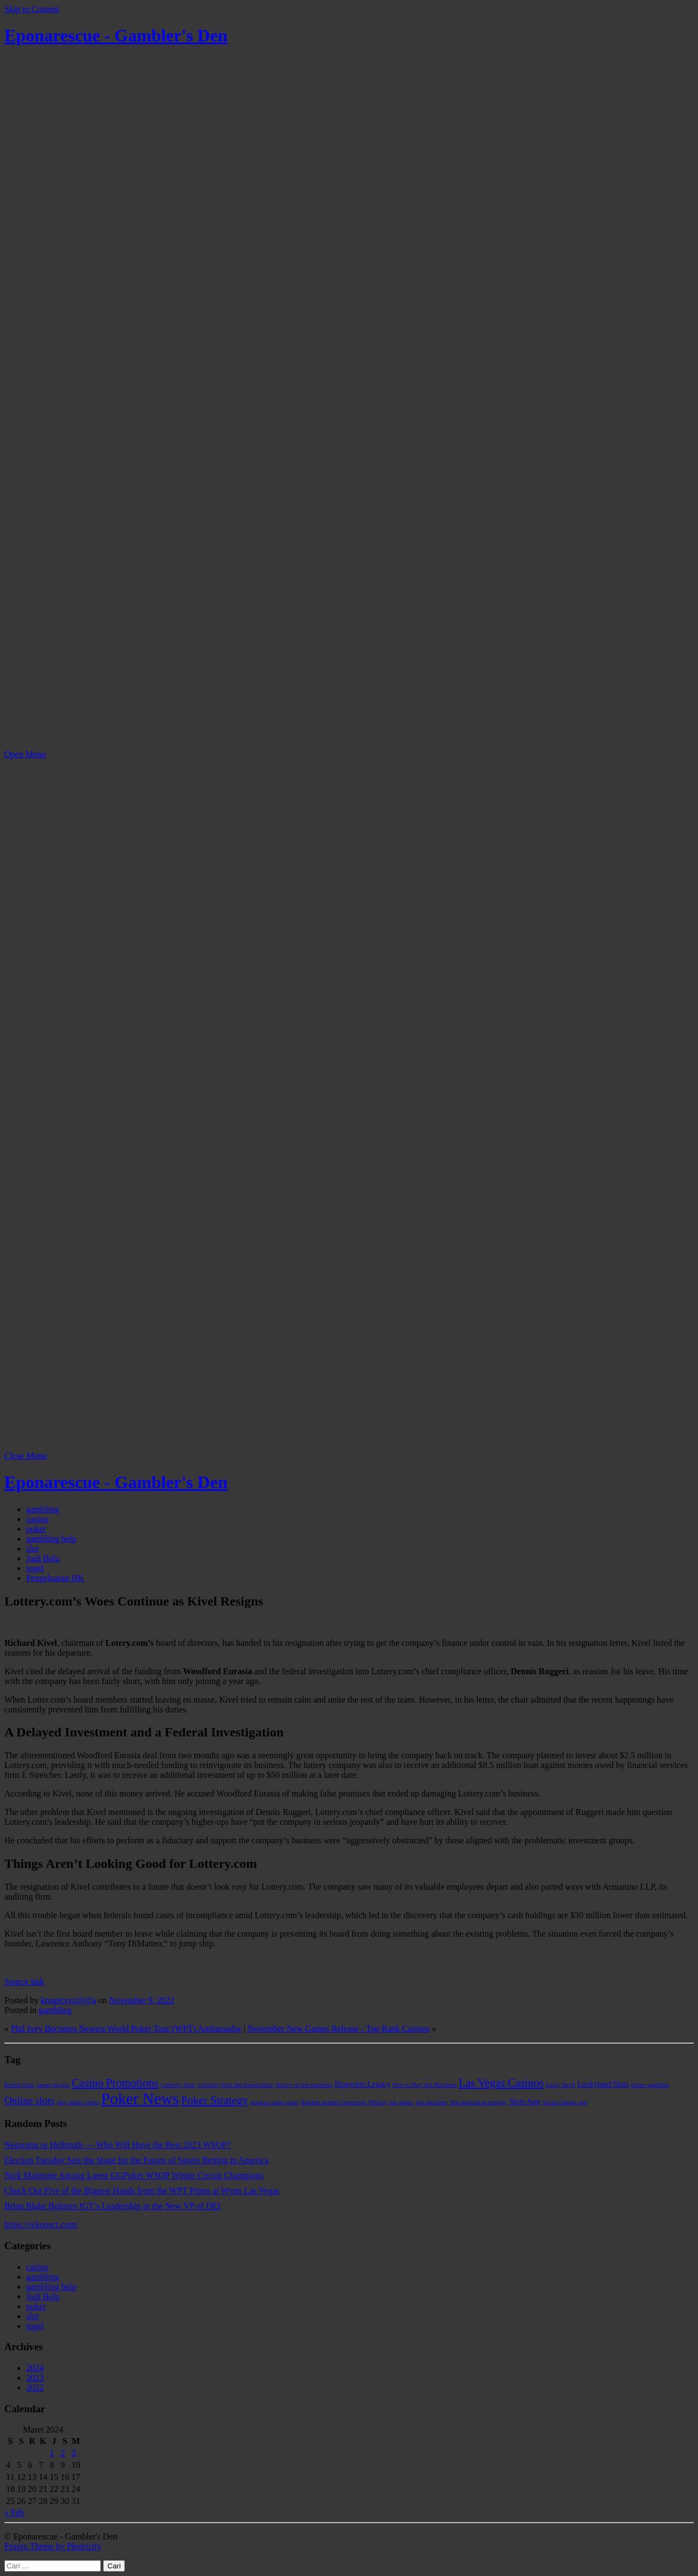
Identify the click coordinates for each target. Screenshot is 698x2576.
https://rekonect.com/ (41, 2224)
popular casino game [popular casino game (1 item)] (274, 2102)
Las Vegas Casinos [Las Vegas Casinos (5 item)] (501, 2082)
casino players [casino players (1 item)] (53, 2085)
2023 (35, 2377)
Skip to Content (31, 9)
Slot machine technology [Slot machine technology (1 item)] (478, 2102)
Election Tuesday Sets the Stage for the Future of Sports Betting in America (136, 2160)
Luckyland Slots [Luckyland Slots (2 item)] (603, 2084)
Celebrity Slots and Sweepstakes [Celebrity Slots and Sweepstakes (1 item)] (235, 2085)
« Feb (14, 2512)
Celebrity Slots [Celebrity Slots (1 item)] (178, 2085)
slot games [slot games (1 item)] (401, 2102)
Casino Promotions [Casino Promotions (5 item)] (114, 2082)
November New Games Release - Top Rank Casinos (339, 2028)
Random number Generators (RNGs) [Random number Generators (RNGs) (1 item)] (343, 2102)
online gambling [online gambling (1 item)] (650, 2085)
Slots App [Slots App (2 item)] (524, 2101)
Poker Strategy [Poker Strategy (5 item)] (214, 2100)
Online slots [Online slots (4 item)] (29, 2100)
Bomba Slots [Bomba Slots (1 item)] (19, 2085)
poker (36, 1528)
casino (37, 1519)
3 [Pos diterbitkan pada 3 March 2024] (73, 2453)
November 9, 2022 (141, 2000)
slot (32, 1548)
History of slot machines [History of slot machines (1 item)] (303, 2085)
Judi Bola (42, 1558)
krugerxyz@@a (68, 2000)
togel (35, 1568)
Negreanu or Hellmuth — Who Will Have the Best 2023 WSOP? (117, 2144)
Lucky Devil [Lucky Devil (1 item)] (560, 2085)
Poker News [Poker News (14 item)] (140, 2098)
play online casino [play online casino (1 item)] (78, 2102)
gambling (42, 1509)
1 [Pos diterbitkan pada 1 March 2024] (52, 2453)
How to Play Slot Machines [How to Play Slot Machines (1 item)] (424, 2085)
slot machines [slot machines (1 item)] (431, 2102)
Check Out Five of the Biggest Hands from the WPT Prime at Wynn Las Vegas (141, 2190)
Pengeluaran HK (55, 1578)
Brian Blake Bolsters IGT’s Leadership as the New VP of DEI (112, 2205)
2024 (35, 2368)
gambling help (51, 1538)
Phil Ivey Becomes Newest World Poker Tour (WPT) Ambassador (126, 2028)
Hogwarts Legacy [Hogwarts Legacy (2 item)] (362, 2084)
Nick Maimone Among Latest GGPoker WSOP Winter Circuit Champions (133, 2175)
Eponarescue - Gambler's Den (115, 35)
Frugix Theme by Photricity (52, 2546)
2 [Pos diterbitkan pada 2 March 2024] (63, 2453)
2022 (35, 2387)
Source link (24, 1981)
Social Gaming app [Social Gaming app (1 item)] (565, 2102)
